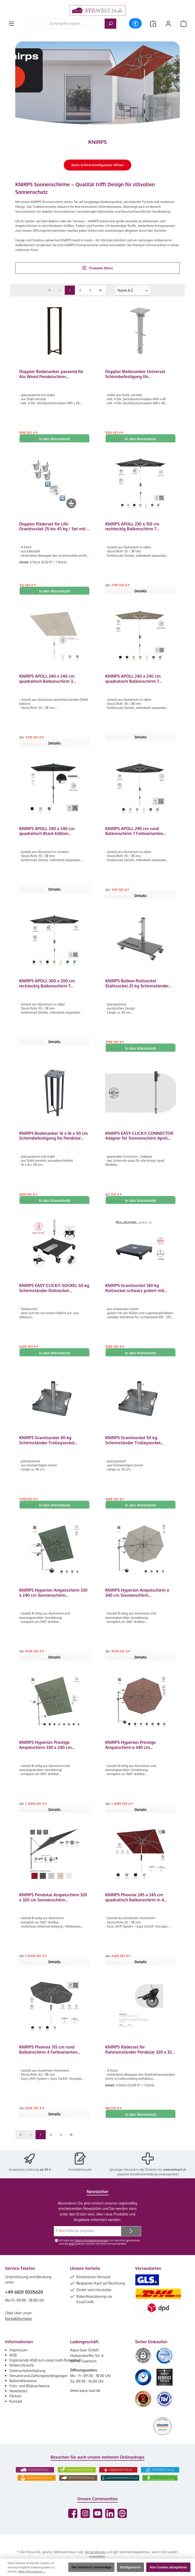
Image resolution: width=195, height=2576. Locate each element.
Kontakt (15, 2413)
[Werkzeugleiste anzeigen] (135, 23)
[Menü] (11, 23)
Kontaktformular (80, 2181)
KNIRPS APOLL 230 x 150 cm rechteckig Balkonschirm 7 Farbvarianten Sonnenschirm (133, 527)
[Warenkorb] (183, 23)
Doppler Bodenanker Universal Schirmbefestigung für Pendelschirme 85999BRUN (135, 374)
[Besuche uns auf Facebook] (72, 2525)
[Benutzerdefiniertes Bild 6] (164, 2411)
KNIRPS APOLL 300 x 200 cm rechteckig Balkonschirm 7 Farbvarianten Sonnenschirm (47, 987)
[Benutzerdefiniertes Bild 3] (143, 2389)
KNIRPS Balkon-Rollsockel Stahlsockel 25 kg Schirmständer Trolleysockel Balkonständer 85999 (139, 987)
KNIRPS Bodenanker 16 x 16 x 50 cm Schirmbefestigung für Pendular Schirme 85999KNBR (53, 1141)
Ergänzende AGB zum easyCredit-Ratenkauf (45, 2372)
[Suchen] (110, 24)
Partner (15, 2408)
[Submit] (131, 2243)
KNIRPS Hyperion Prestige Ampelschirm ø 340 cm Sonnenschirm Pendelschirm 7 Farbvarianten (134, 1754)
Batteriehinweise (23, 2392)
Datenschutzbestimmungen (91, 2252)
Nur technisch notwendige (91, 2567)
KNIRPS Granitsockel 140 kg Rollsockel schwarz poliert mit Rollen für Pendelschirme (134, 1294)
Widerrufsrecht (21, 2377)
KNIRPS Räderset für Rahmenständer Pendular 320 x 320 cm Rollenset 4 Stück (139, 2060)
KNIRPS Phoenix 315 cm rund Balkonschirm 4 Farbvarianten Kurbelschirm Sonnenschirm (48, 2060)
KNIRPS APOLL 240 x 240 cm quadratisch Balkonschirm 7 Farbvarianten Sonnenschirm (133, 681)
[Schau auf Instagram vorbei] (85, 2525)
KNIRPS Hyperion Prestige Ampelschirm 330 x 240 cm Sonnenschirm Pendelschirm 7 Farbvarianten (48, 1754)
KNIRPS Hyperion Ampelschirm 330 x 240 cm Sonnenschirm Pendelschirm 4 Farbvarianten (53, 1600)
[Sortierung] (133, 291)
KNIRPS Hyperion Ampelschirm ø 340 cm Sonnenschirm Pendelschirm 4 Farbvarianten (137, 1600)
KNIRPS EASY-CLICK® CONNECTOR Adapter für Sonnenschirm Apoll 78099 (139, 1141)
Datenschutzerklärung (27, 2382)
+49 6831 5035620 (24, 2304)
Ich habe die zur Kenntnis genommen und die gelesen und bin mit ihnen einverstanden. (99, 2253)
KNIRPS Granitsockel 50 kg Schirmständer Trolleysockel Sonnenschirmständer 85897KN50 (138, 1447)
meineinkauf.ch (174, 2181)
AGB (71, 2255)
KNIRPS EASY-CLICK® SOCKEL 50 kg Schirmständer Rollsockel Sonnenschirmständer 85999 (54, 1294)
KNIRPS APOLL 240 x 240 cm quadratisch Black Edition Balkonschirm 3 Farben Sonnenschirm (46, 834)
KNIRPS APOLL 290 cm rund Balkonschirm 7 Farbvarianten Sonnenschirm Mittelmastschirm (136, 834)
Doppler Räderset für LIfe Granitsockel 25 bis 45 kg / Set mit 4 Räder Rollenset (54, 527)
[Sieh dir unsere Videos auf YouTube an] (97, 2525)
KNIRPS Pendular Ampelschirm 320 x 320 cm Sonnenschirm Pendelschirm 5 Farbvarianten (53, 1907)
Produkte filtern (97, 268)
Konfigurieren (130, 2567)
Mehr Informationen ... (31, 2571)
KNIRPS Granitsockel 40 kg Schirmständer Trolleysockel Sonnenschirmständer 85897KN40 (52, 1447)
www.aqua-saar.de (85, 2402)
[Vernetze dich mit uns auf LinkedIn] (110, 2525)
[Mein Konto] (168, 23)
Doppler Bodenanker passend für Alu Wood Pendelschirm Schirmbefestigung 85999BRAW (51, 374)
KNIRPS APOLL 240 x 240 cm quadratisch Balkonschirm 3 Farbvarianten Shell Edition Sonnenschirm (46, 681)
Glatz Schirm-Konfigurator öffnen (97, 165)
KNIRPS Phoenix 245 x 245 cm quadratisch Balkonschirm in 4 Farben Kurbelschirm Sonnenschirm (139, 1907)
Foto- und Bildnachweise (29, 2397)
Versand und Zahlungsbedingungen (38, 2387)
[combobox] (66, 24)
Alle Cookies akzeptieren (168, 2567)
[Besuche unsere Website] (122, 2525)
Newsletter (18, 2402)
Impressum (18, 2361)
